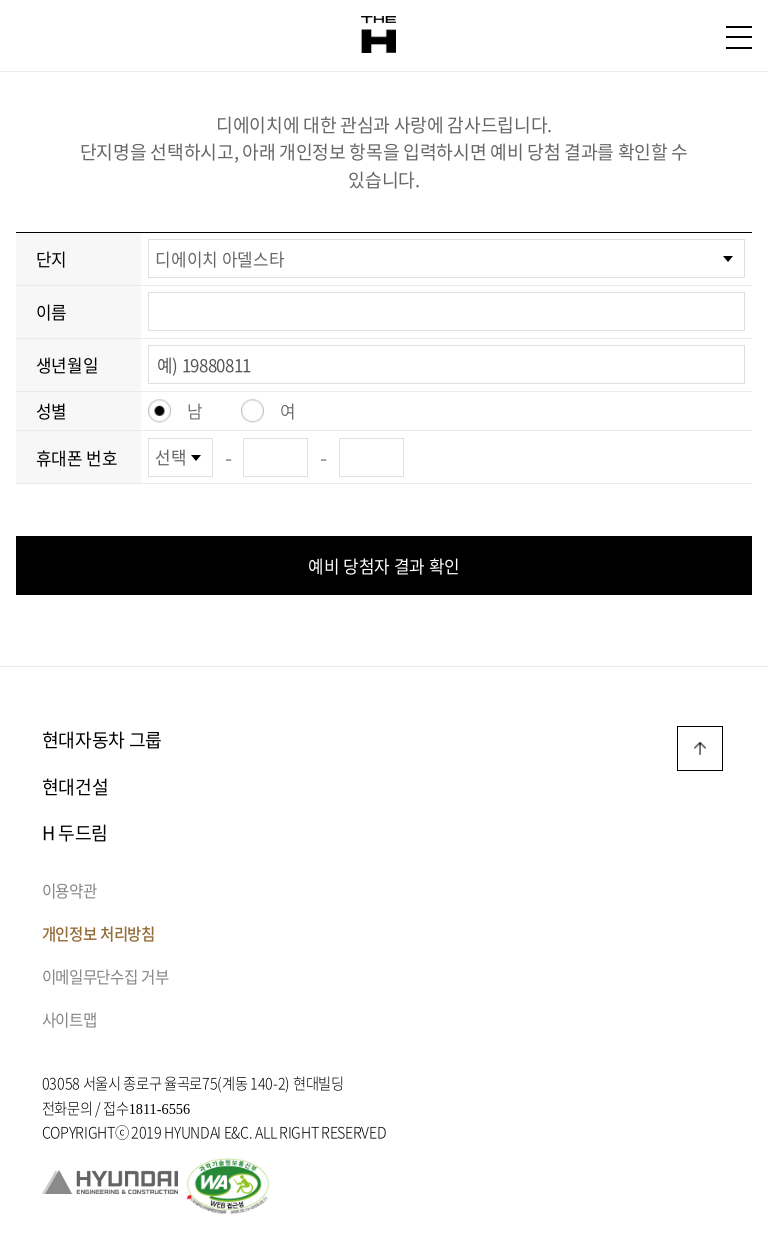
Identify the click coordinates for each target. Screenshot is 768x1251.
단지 (51, 258)
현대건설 (75, 786)
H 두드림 (75, 832)
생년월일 (67, 364)
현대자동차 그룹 (102, 739)
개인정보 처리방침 (98, 933)
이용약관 (69, 890)
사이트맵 (69, 1019)
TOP (700, 749)
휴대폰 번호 (77, 457)
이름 (51, 311)
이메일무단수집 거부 (105, 976)
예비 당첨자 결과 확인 (384, 565)
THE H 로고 (378, 35)
